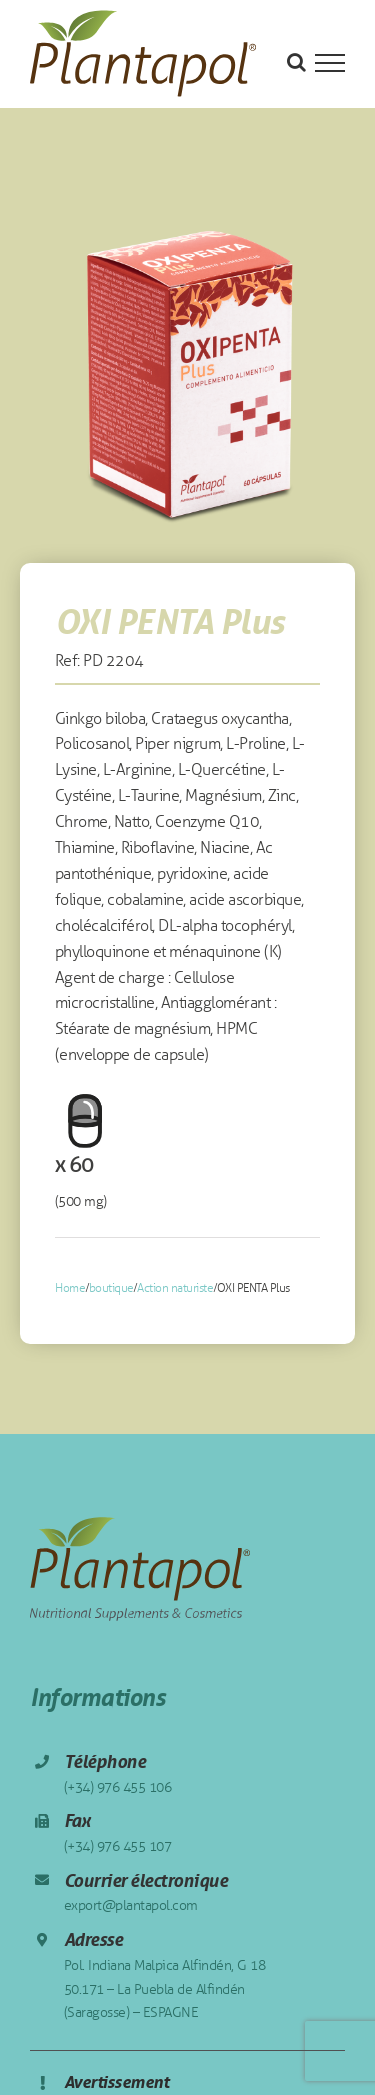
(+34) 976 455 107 (118, 1846)
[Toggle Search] (296, 62)
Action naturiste (175, 1288)
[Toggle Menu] (330, 63)
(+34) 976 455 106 (118, 1787)
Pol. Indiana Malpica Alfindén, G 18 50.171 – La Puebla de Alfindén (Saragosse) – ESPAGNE (165, 1989)
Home (70, 1288)
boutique (111, 1288)
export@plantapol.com (131, 1905)
